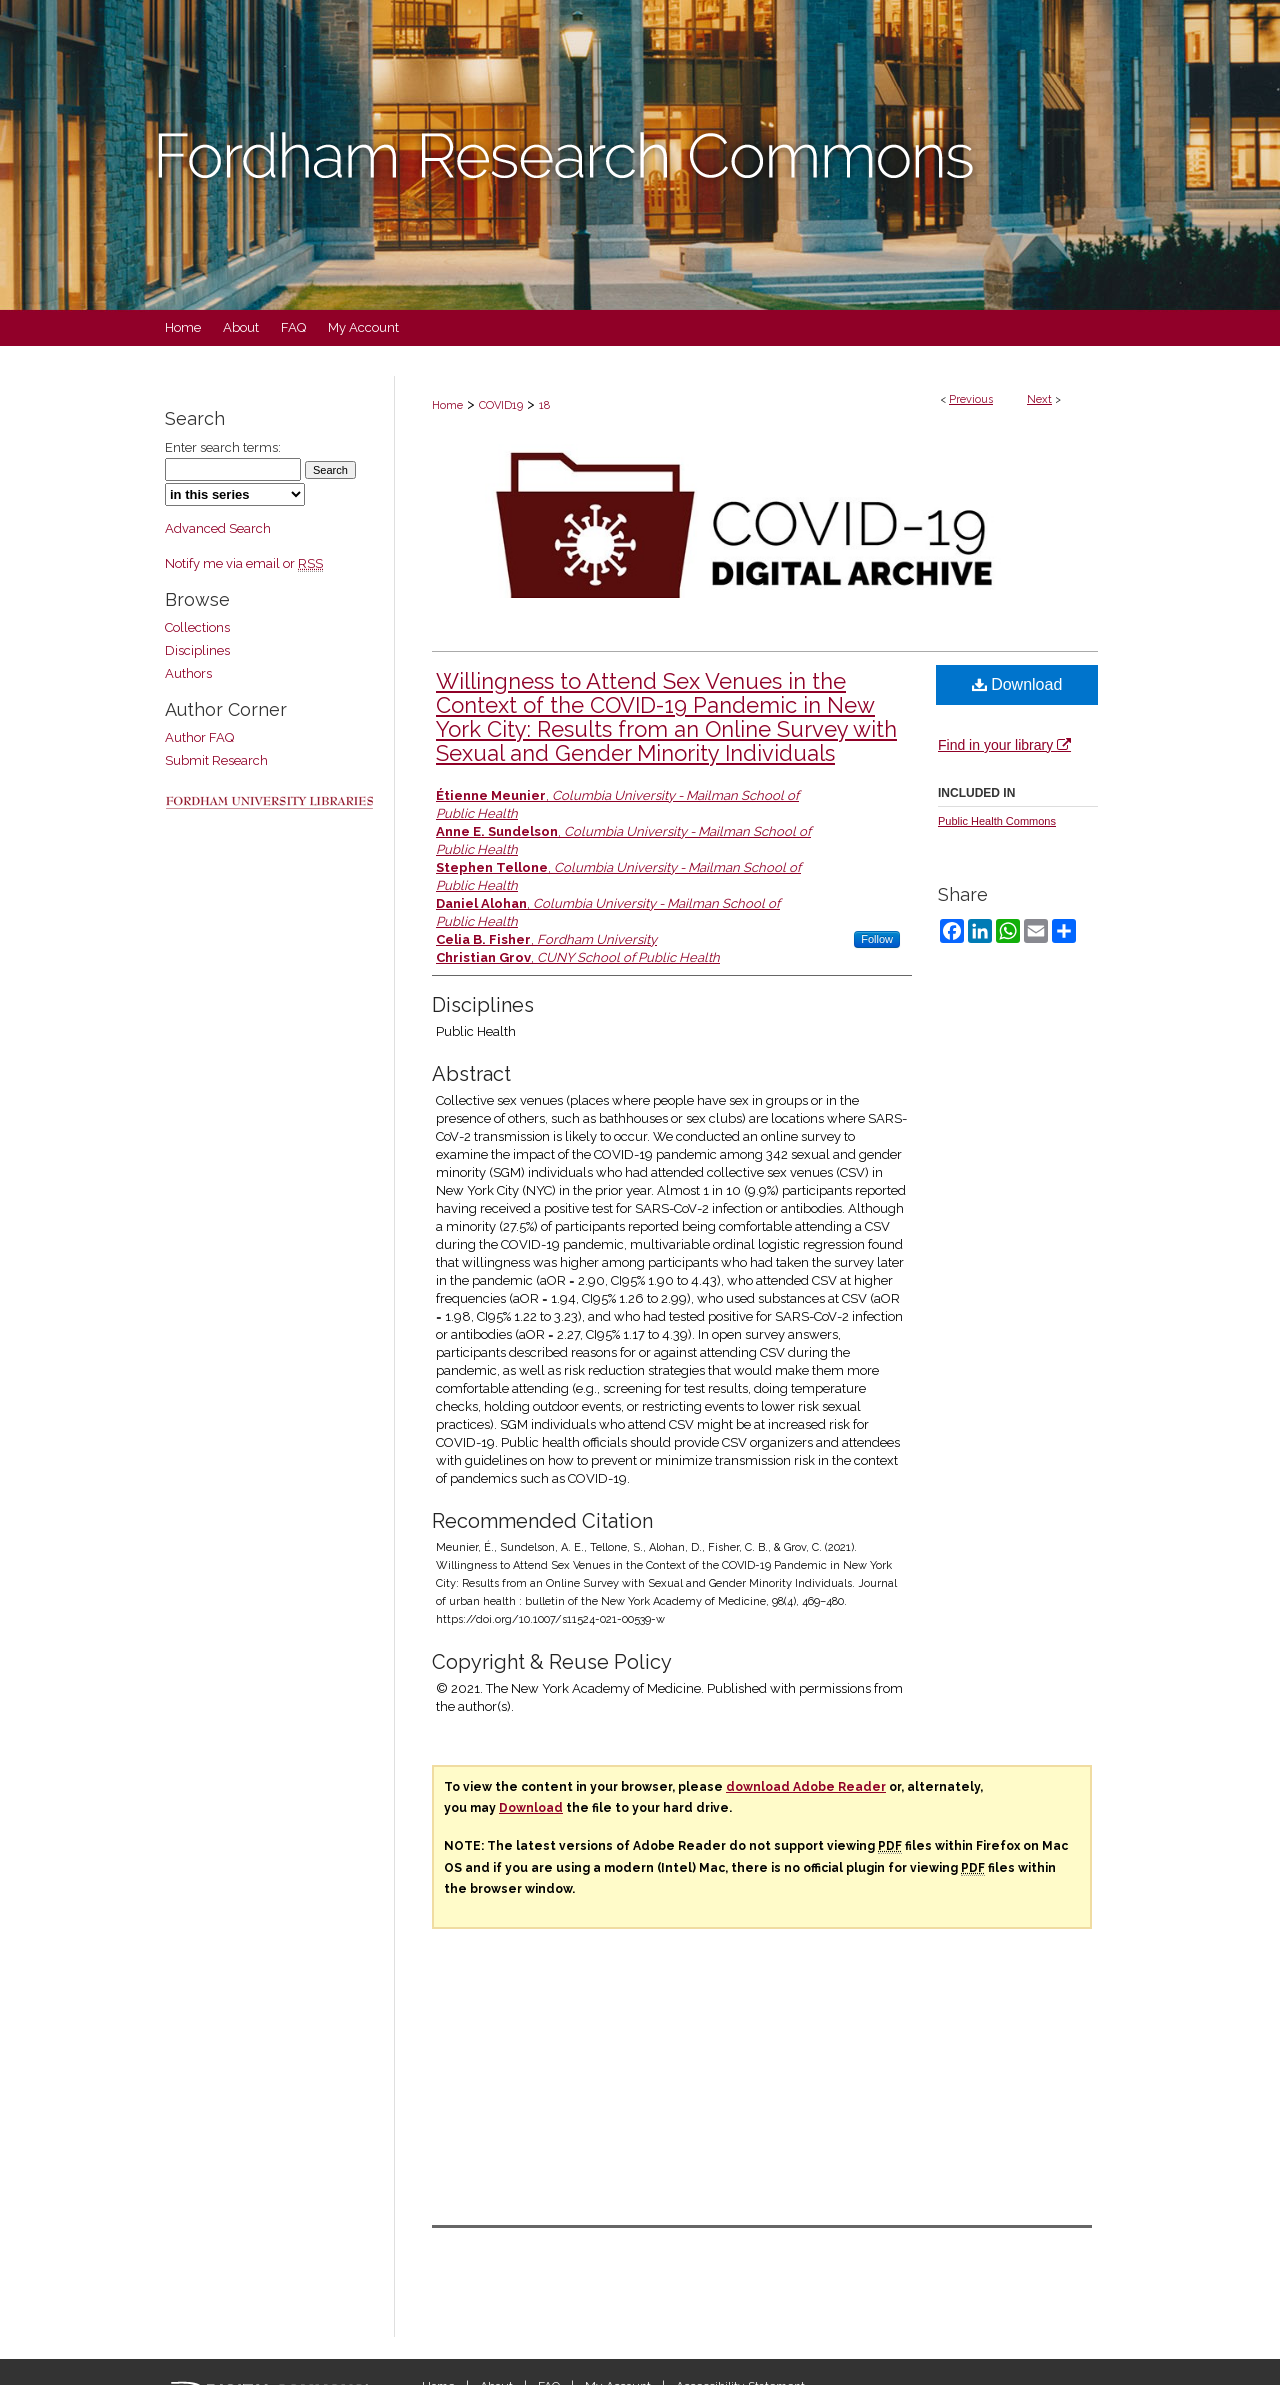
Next (1039, 399)
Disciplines (197, 650)
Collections (197, 627)
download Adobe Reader (806, 1787)
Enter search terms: (223, 447)
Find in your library (1004, 745)
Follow (877, 939)
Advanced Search (218, 528)
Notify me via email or (244, 563)
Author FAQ (199, 737)
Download (1017, 684)
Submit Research (216, 760)
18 (544, 405)
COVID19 (501, 405)
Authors (188, 673)
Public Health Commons (997, 821)
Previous (971, 399)
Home (447, 405)
